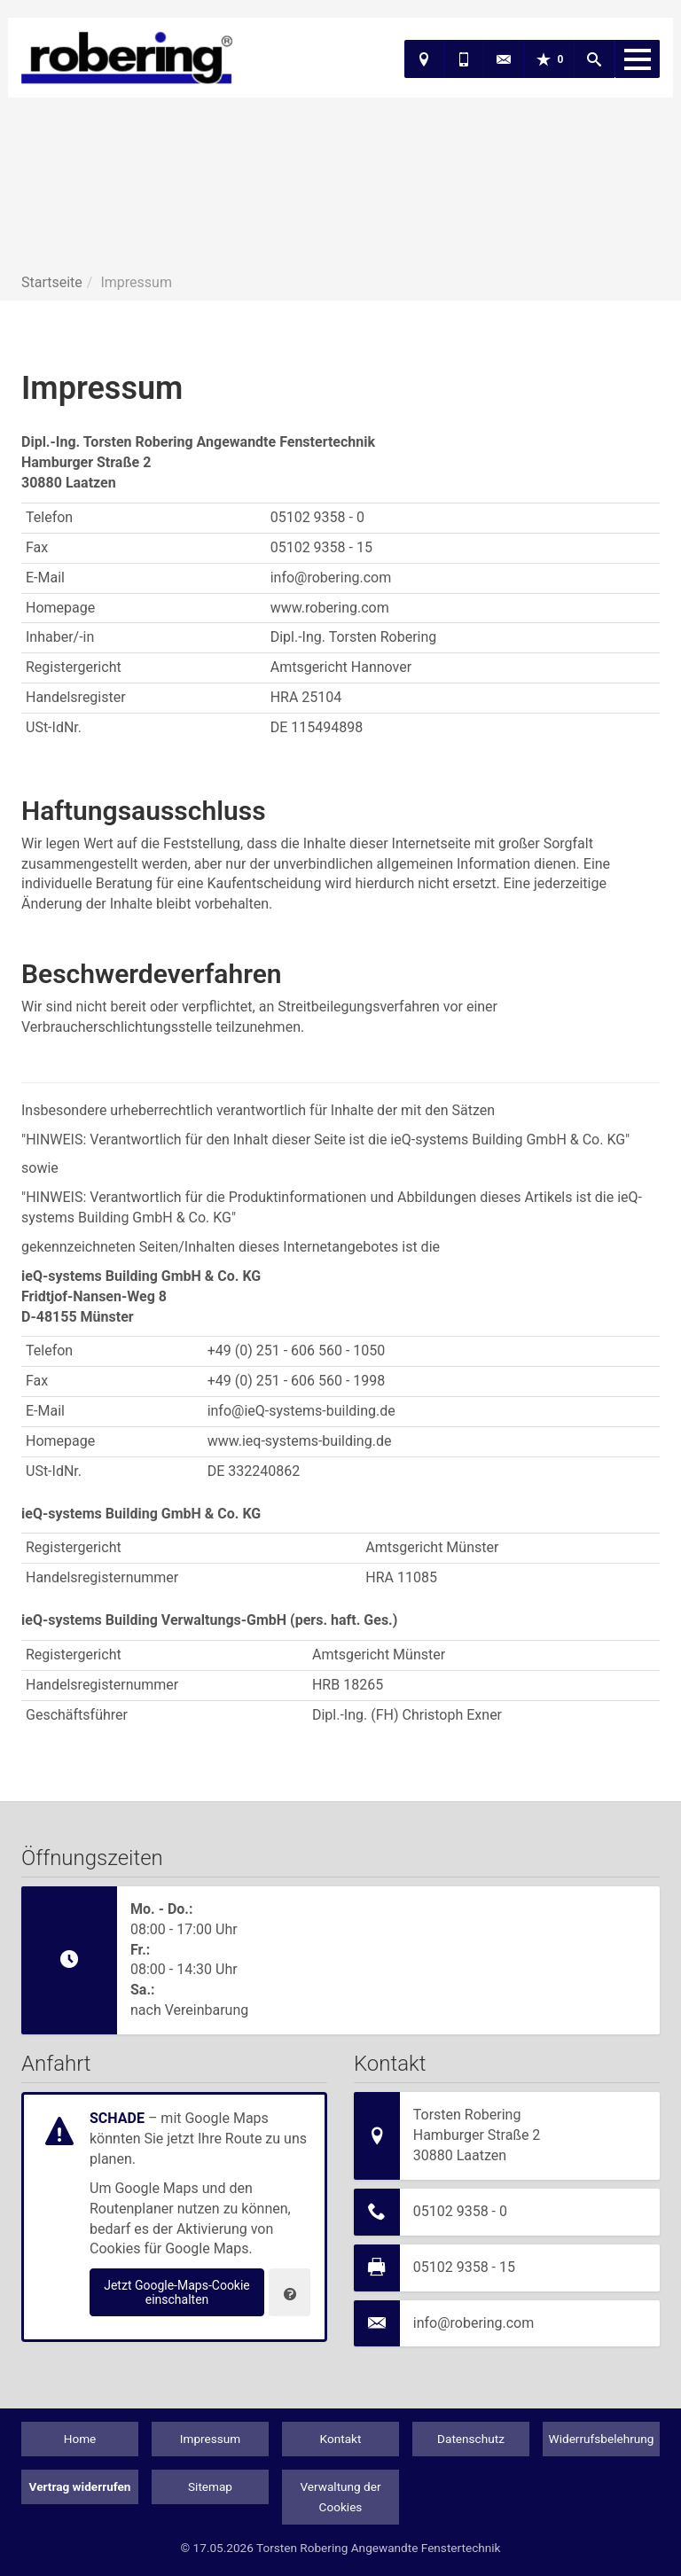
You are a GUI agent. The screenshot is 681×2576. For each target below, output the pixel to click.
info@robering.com (474, 2322)
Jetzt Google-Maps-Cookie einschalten (177, 2292)
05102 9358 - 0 (460, 2211)
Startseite (51, 282)
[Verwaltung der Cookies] (289, 2292)
